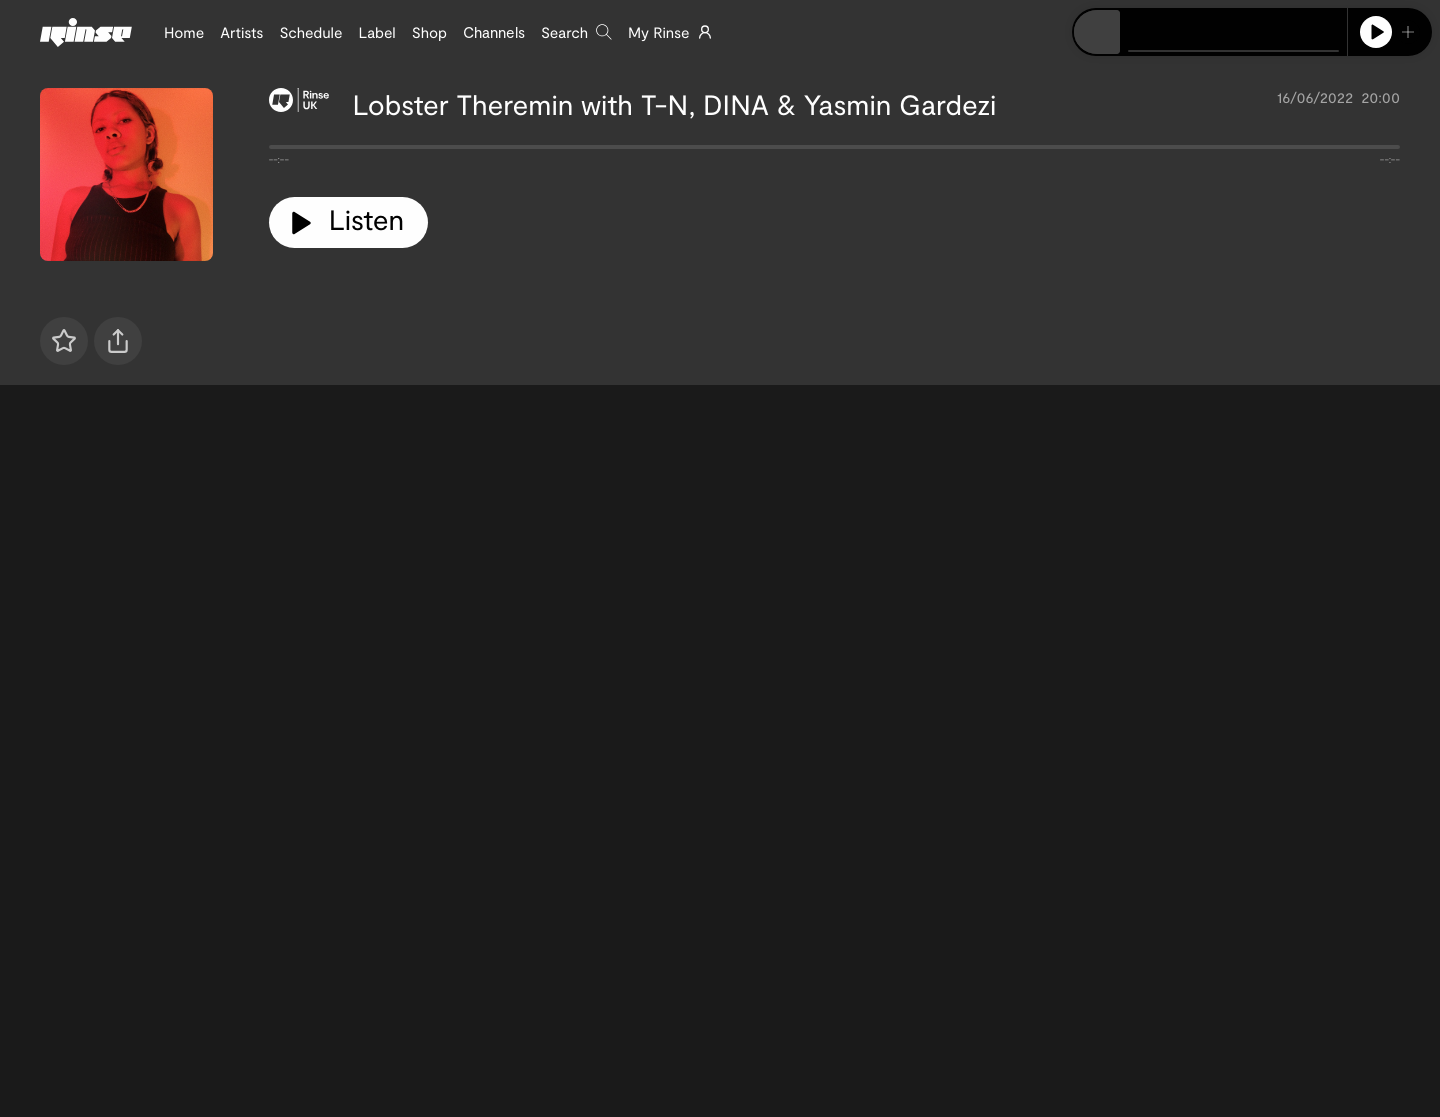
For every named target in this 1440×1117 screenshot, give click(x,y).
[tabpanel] (834, 151)
